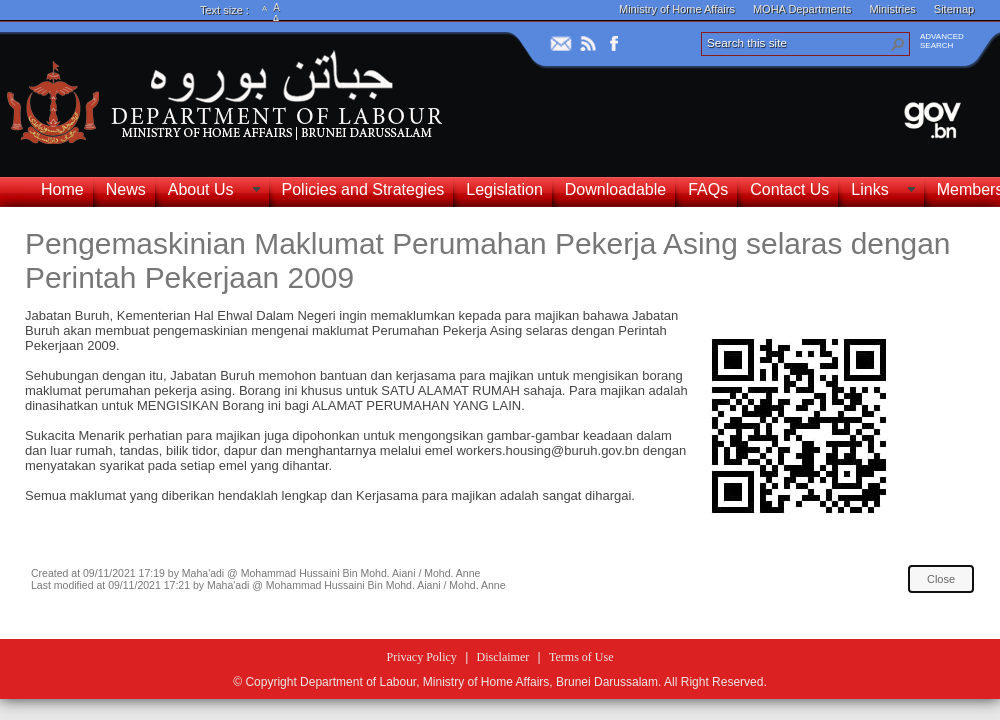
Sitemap (954, 9)
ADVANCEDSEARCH (942, 41)
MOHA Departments (802, 9)
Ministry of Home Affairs (677, 9)
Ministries (892, 9)
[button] (898, 44)
